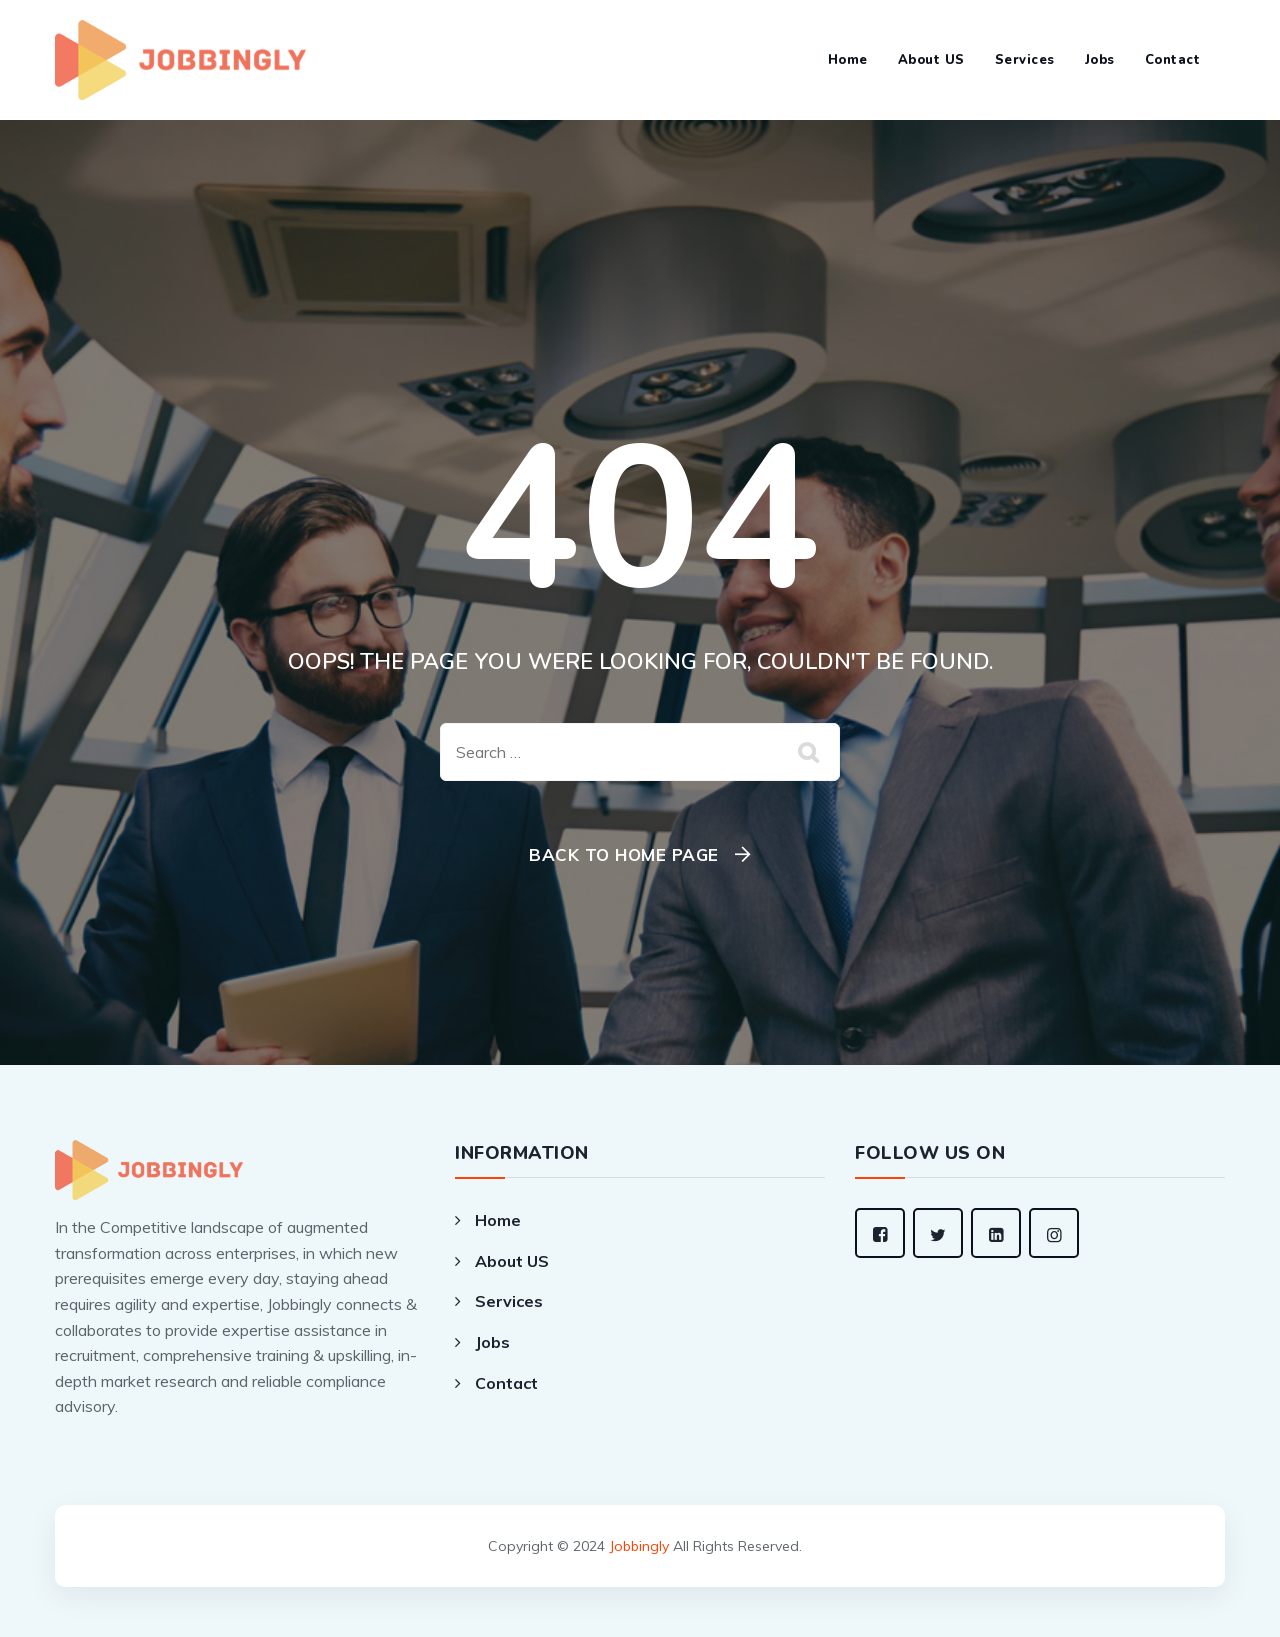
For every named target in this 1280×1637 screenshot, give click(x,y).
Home (848, 60)
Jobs (1100, 60)
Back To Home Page (624, 854)
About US (931, 60)
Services (1025, 60)
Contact (1173, 60)
